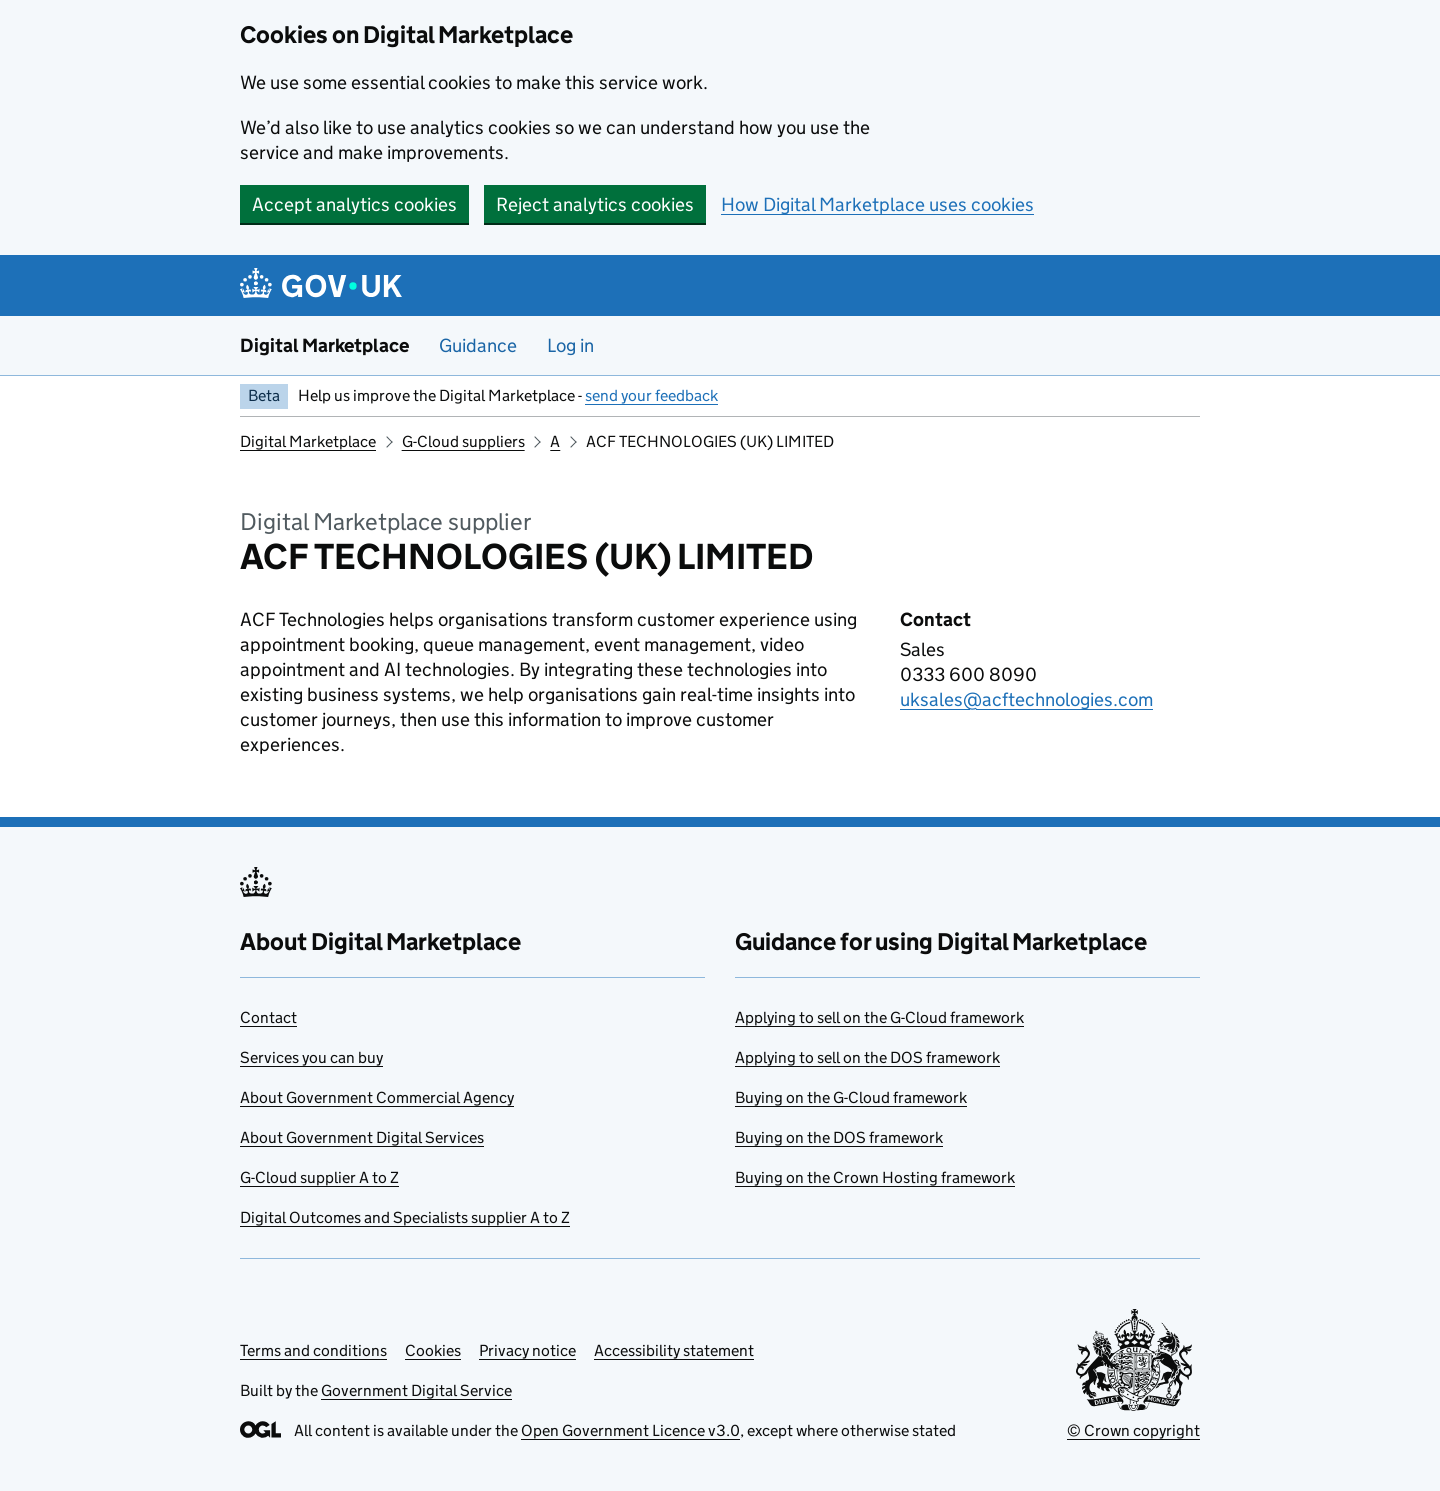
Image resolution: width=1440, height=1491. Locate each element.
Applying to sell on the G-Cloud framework (879, 1017)
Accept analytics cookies (354, 204)
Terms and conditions (313, 1350)
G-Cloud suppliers (463, 441)
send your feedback (651, 395)
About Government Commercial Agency (377, 1097)
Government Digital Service (416, 1390)
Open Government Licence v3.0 (630, 1430)
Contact (268, 1017)
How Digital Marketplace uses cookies (877, 204)
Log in (570, 345)
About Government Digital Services (362, 1137)
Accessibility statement (674, 1350)
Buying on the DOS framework (839, 1137)
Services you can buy (311, 1057)
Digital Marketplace (324, 345)
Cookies (433, 1350)
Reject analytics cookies (595, 204)
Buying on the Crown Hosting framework (875, 1177)
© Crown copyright (1133, 1430)
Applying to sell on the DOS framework (867, 1057)
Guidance (478, 345)
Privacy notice (527, 1350)
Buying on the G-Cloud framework (851, 1097)
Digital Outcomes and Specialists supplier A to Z (405, 1217)
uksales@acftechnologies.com (1026, 699)
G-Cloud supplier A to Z (319, 1177)
